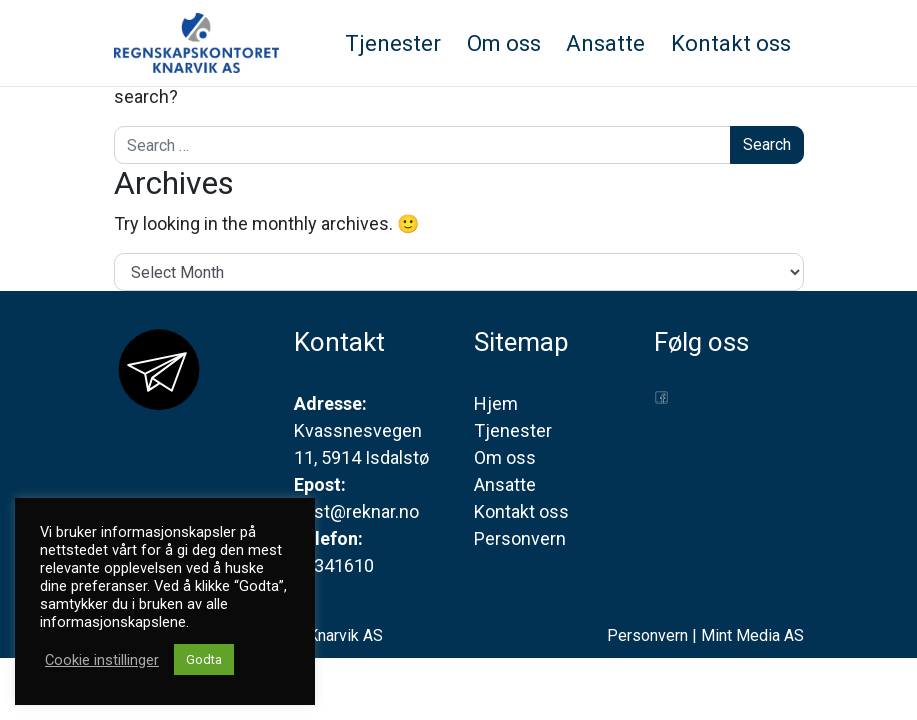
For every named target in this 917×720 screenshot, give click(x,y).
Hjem (496, 403)
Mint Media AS (752, 635)
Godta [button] (204, 659)
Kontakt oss (521, 511)
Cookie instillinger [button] (102, 660)
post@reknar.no (356, 511)
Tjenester (513, 430)
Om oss (505, 457)
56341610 (334, 565)
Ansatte (505, 484)
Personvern (520, 538)
